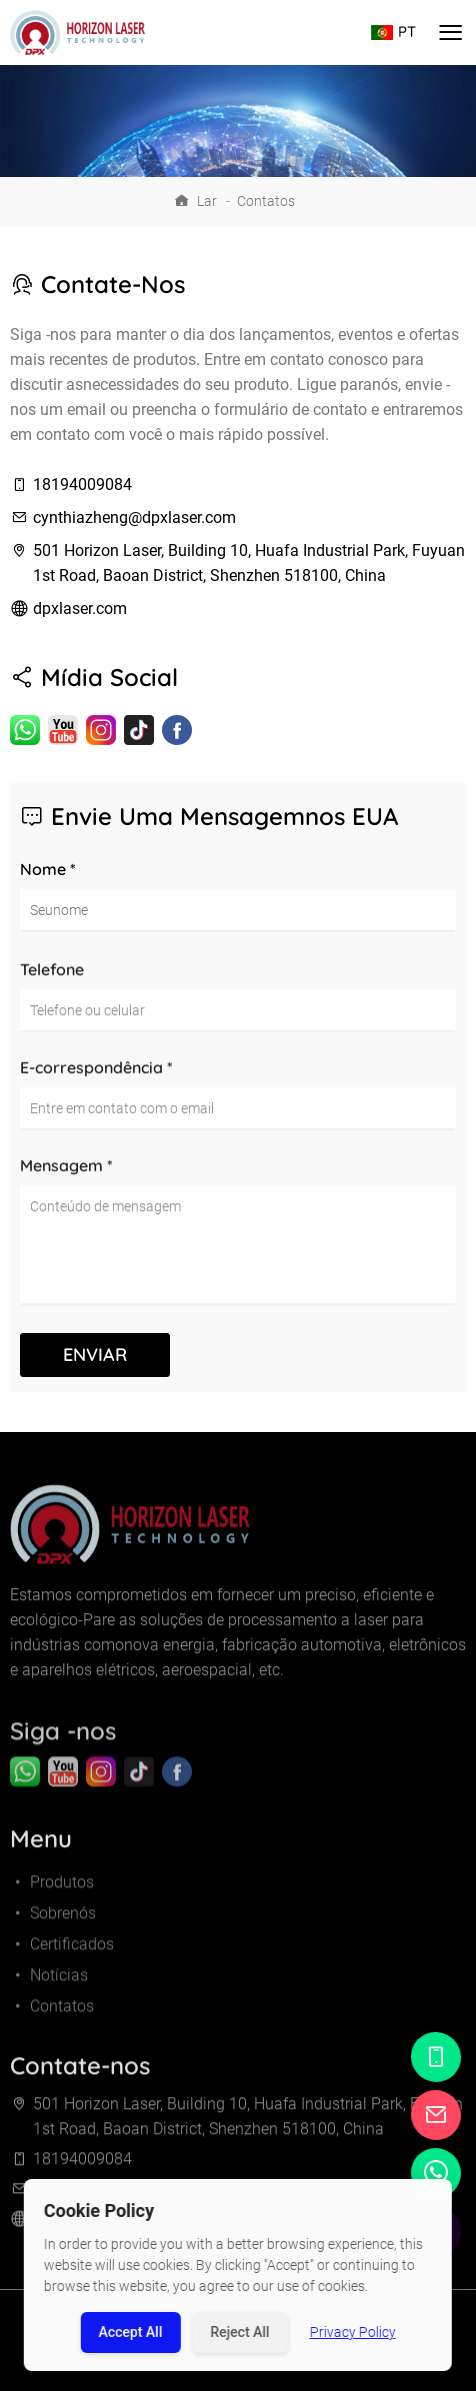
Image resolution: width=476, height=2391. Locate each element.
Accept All (130, 2332)
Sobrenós (53, 1928)
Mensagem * (66, 1173)
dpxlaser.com (80, 608)
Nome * (48, 869)
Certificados (62, 1959)
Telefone (52, 977)
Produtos (52, 1897)
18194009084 (82, 484)
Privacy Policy (353, 2332)
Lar (207, 201)
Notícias (49, 1990)
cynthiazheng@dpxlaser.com (134, 517)
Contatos (266, 201)
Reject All (239, 2332)
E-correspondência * (96, 1075)
